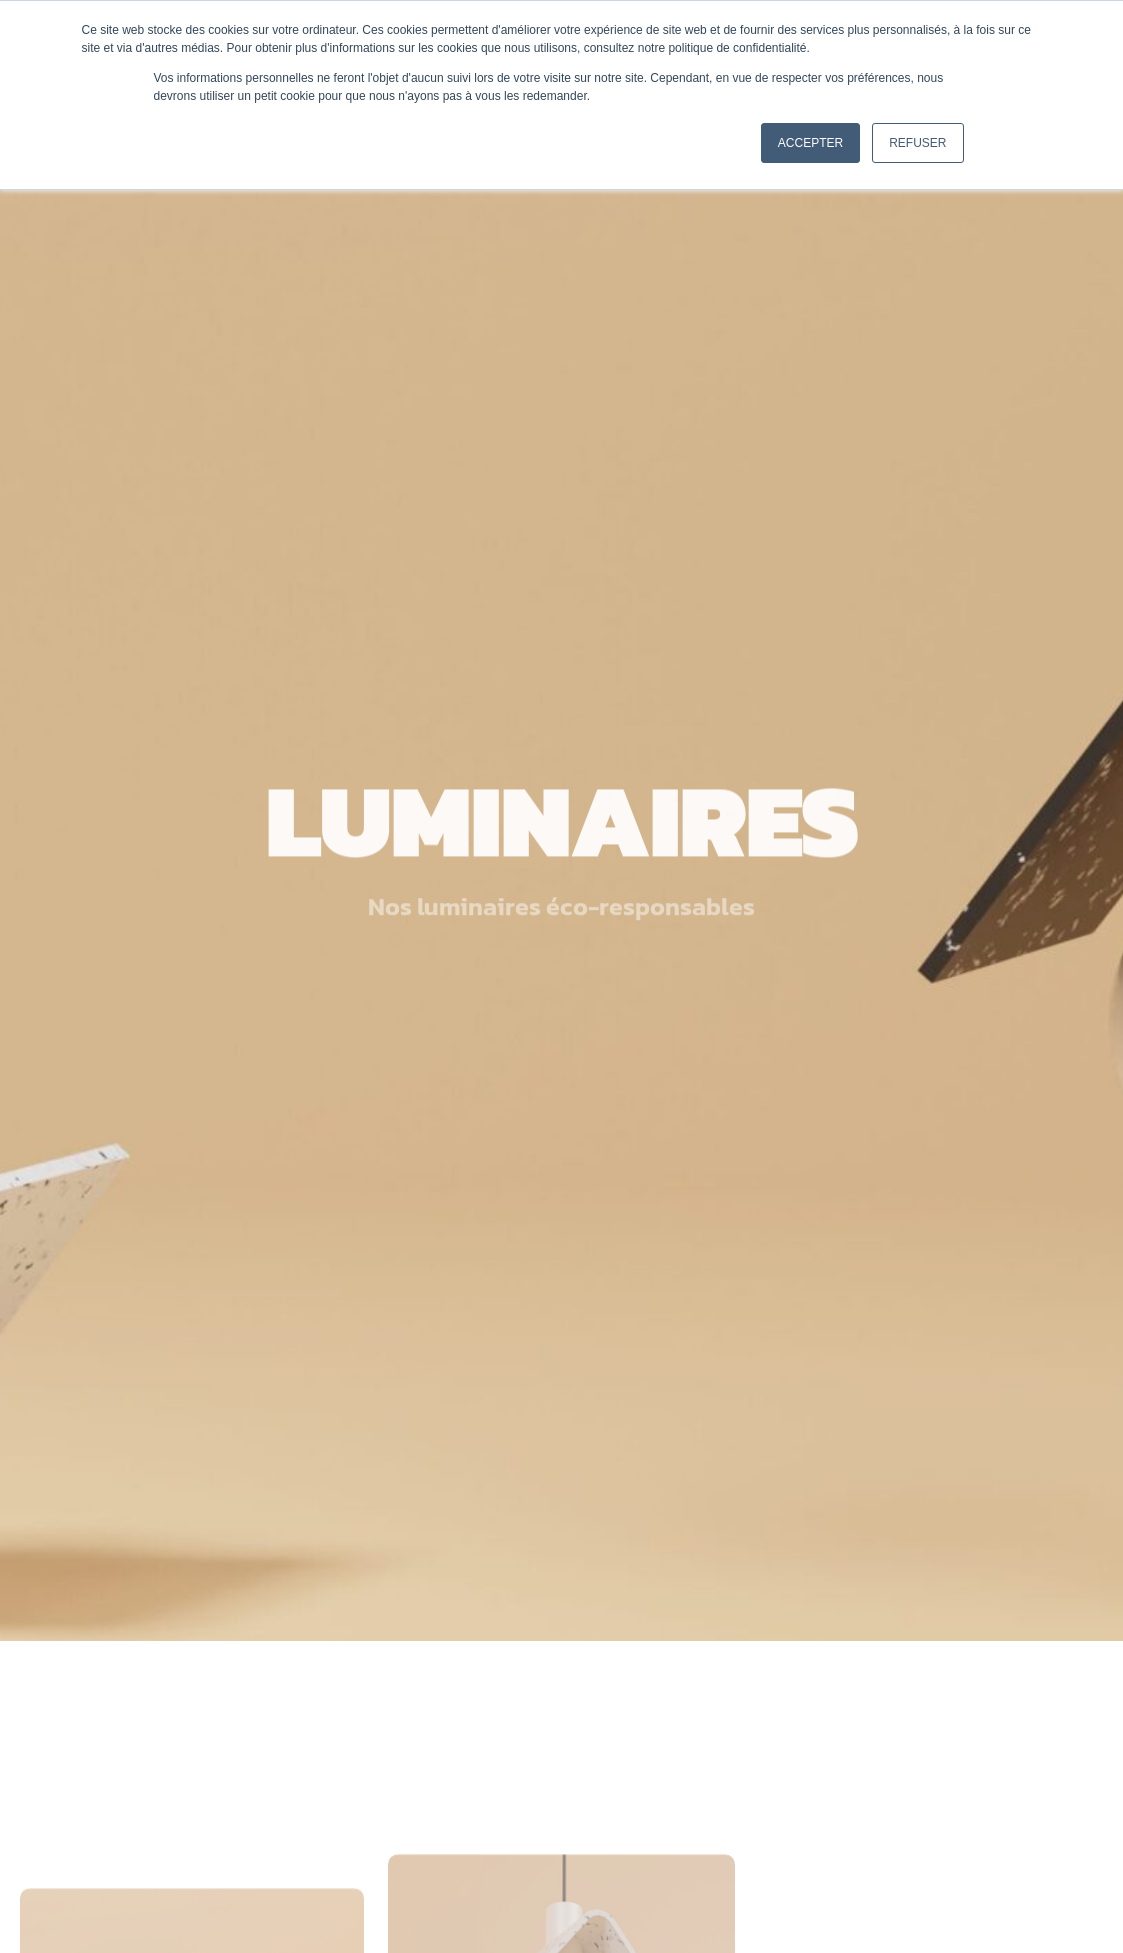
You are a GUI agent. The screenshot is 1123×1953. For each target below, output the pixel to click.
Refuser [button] (917, 143)
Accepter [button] (810, 143)
